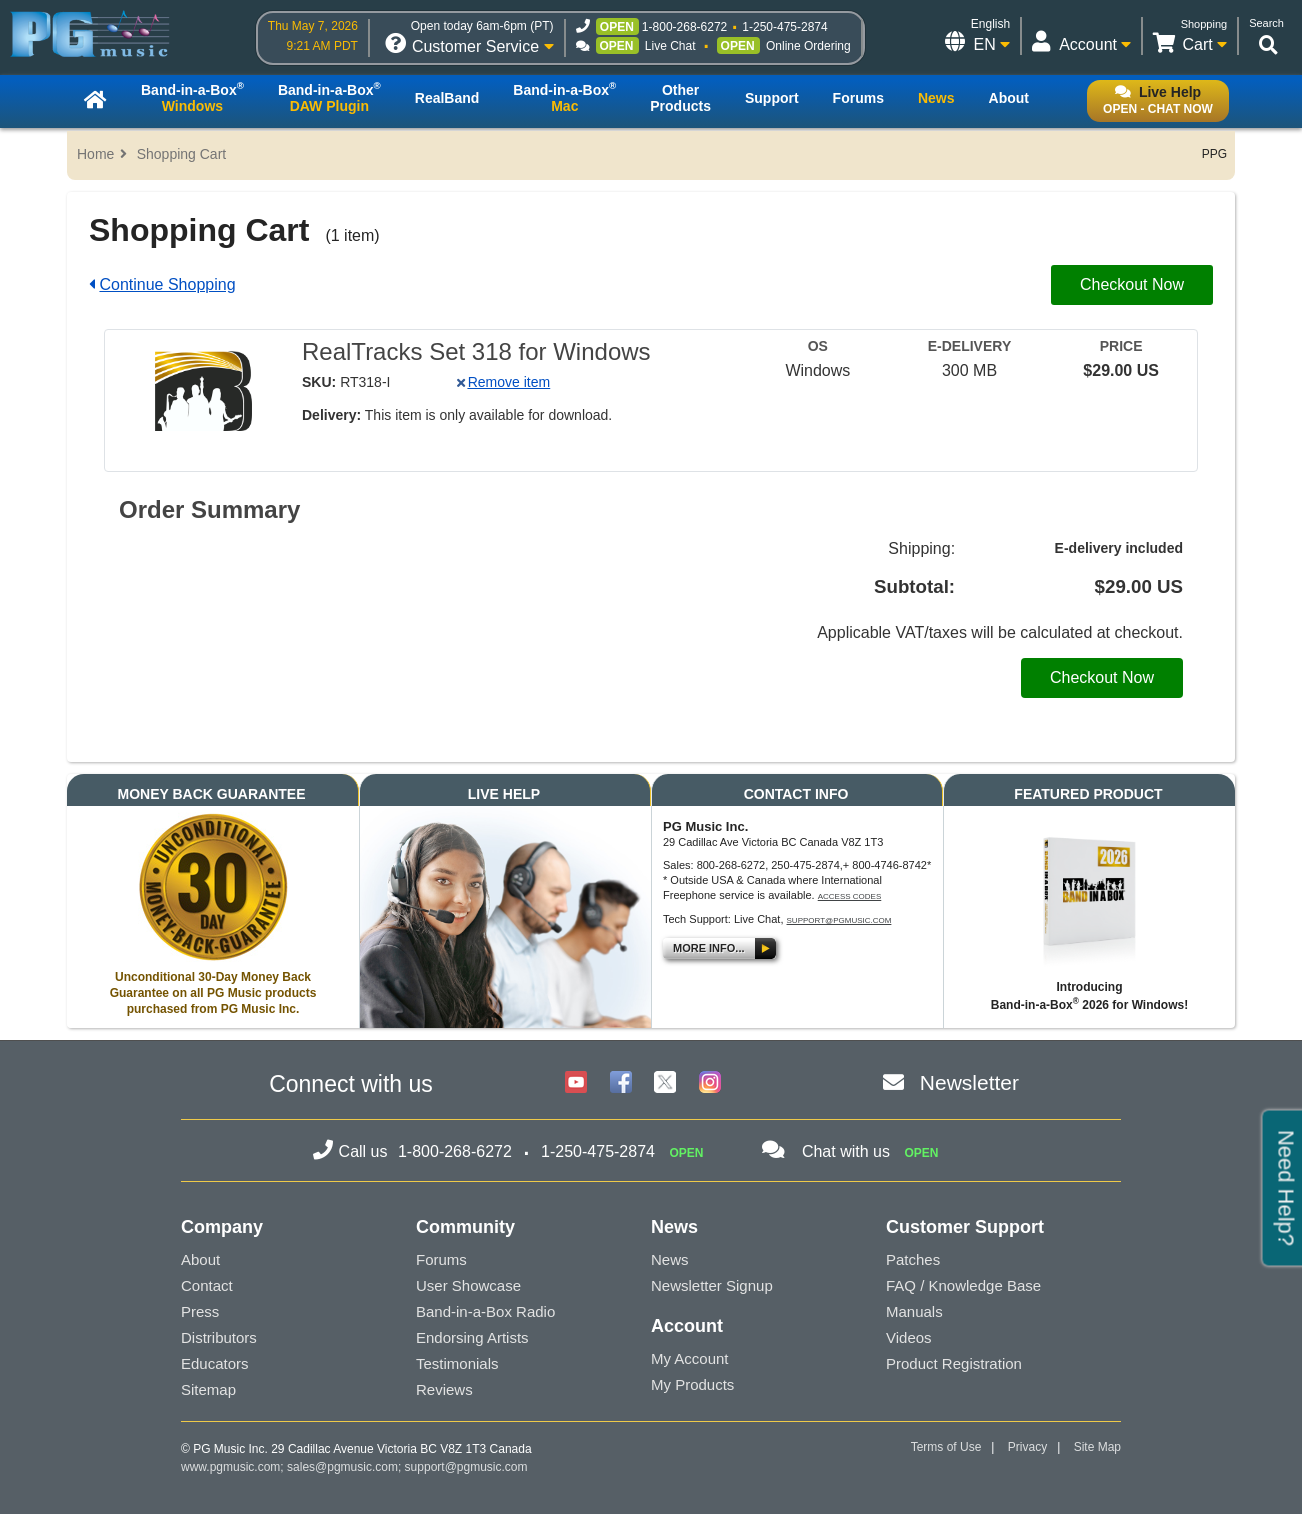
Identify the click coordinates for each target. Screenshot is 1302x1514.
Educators (215, 1363)
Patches (913, 1259)
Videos (909, 1337)
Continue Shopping (167, 284)
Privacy (1027, 1447)
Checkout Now (1132, 284)
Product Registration (954, 1363)
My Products (692, 1384)
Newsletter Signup (712, 1285)
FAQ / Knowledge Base (963, 1285)
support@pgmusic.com (839, 920)
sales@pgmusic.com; (346, 1467)
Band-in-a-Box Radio (485, 1311)
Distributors (219, 1337)
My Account (690, 1358)
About (200, 1259)
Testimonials (457, 1363)
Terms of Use (946, 1447)
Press (200, 1311)
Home (95, 154)
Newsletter (969, 1082)
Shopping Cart (182, 154)
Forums (441, 1259)
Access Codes (850, 896)
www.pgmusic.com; (232, 1467)
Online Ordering (808, 46)
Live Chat (670, 46)
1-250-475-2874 (784, 27)
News (670, 1259)
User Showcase (468, 1285)
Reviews (444, 1389)
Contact (207, 1285)
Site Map (1097, 1447)
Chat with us (846, 1151)
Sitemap (208, 1389)
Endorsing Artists (472, 1337)
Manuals (914, 1311)
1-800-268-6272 (684, 27)
